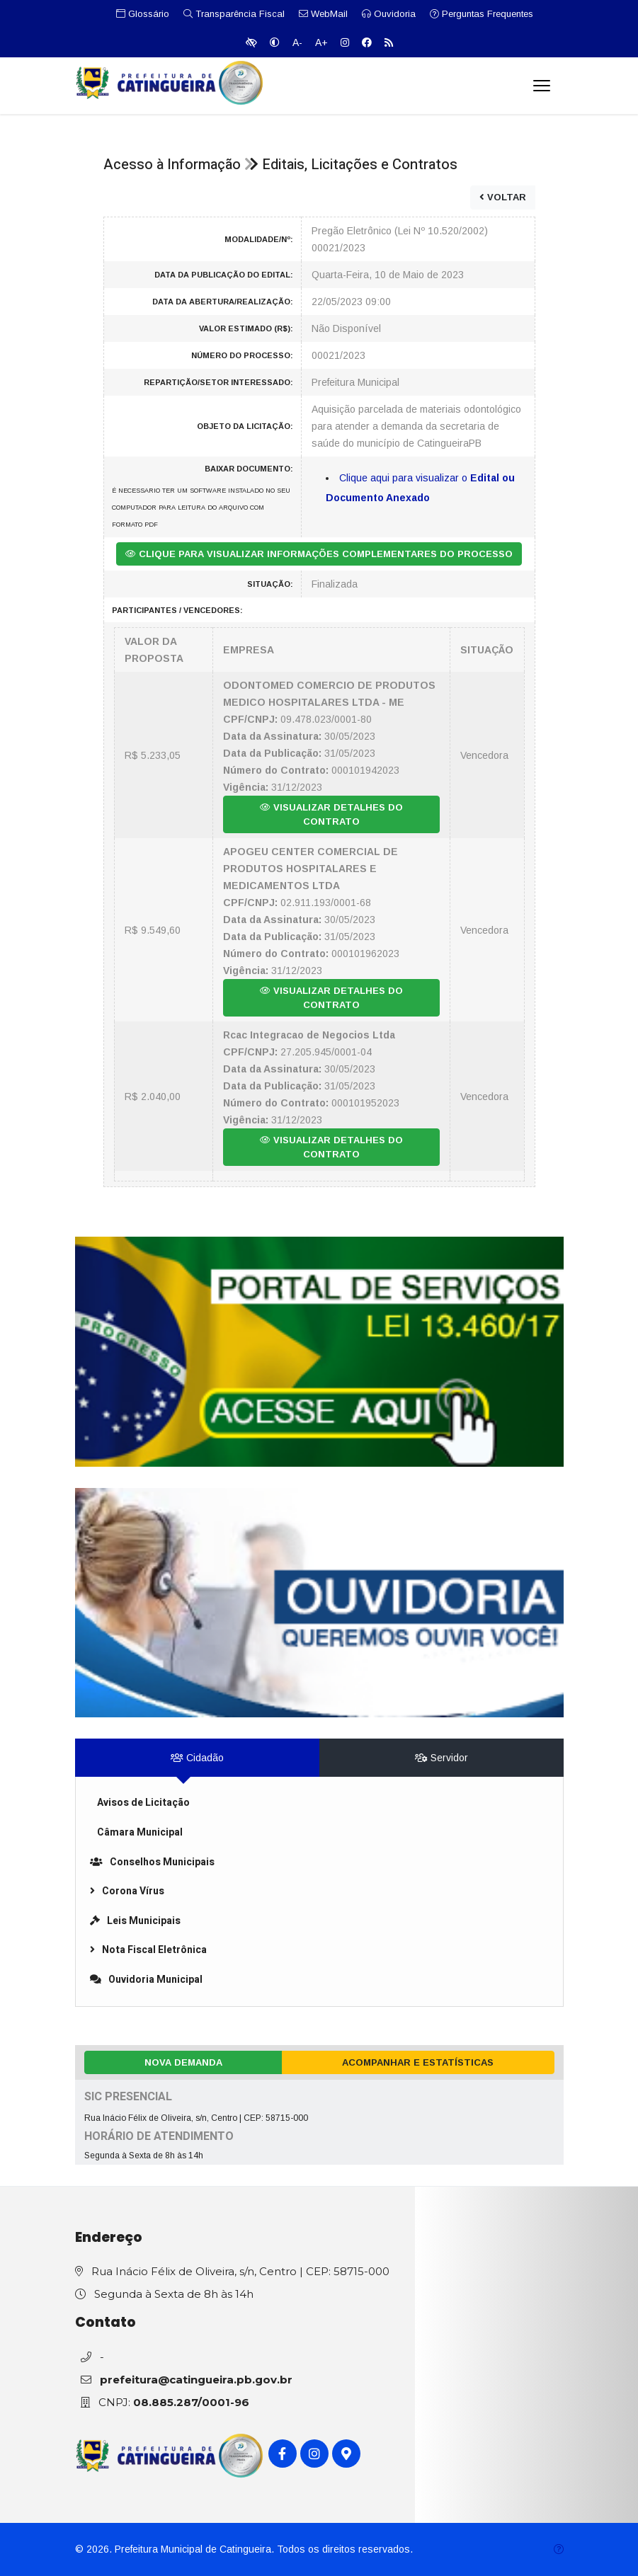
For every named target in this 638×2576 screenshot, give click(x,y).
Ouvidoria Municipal (146, 1979)
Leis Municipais (135, 1920)
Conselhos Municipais (152, 1862)
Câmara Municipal (140, 1832)
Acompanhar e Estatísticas (418, 2062)
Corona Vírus (127, 1891)
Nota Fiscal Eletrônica (148, 1949)
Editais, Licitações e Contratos (359, 164)
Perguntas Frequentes (481, 13)
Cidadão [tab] (197, 1757)
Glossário (142, 13)
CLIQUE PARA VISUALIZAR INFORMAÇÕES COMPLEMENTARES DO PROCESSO (319, 554)
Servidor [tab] (441, 1757)
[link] (319, 1352)
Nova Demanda (183, 2062)
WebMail (323, 13)
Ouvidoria (389, 13)
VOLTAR (502, 197)
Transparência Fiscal (234, 13)
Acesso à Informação (172, 164)
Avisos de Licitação (143, 1802)
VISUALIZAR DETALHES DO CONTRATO (331, 814)
